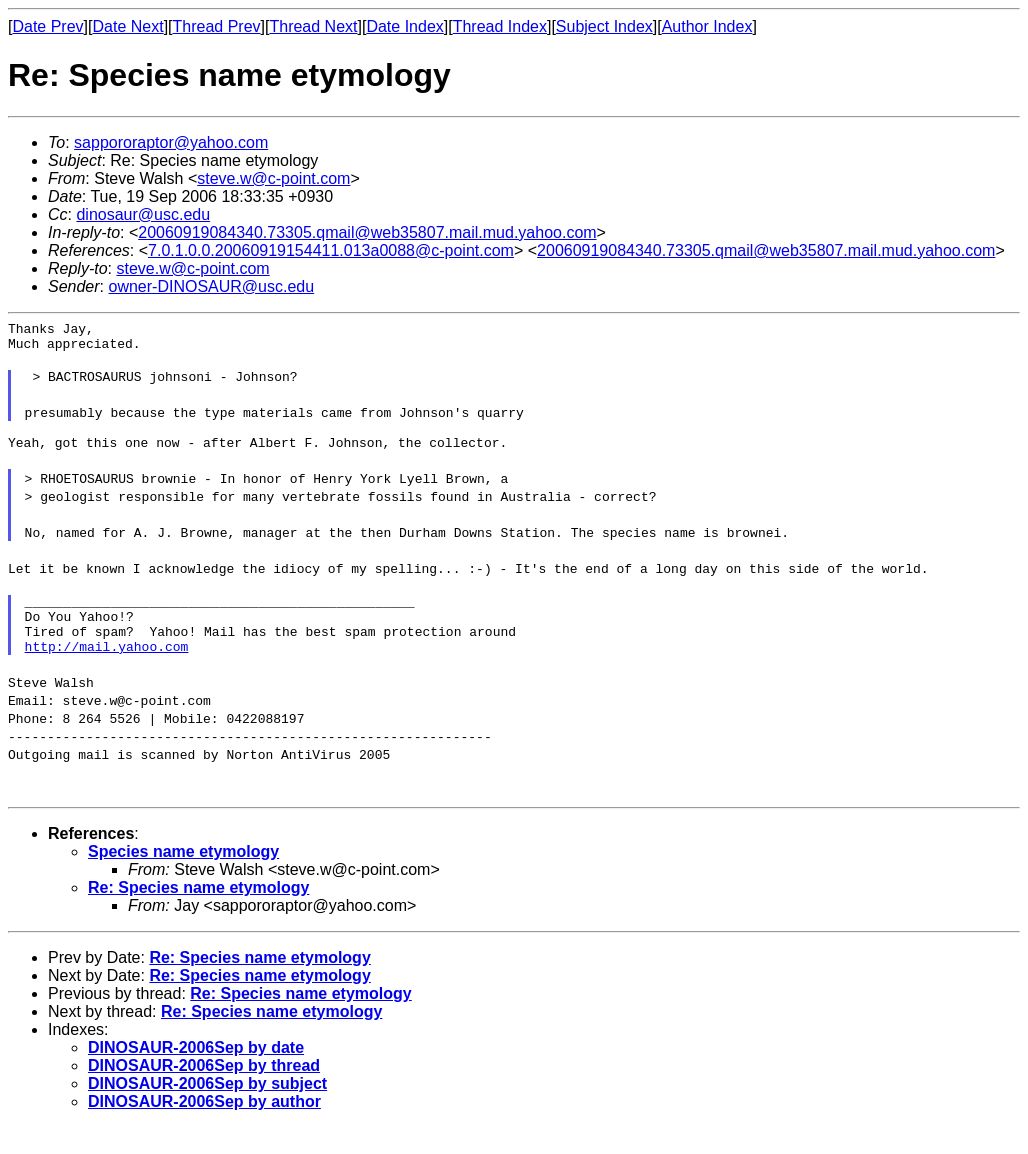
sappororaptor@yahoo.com (171, 142)
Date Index (404, 26)
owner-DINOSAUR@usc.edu (211, 286)
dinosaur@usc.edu (143, 214)
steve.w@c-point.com (273, 178)
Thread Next (313, 26)
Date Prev (47, 26)
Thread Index (500, 26)
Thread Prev (217, 26)
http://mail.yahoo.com (107, 673)
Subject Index (604, 26)
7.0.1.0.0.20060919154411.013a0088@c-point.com (331, 250)
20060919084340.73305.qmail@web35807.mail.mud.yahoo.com (367, 232)
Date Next (127, 26)
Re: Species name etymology (198, 914)
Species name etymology (183, 878)
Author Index (707, 26)
